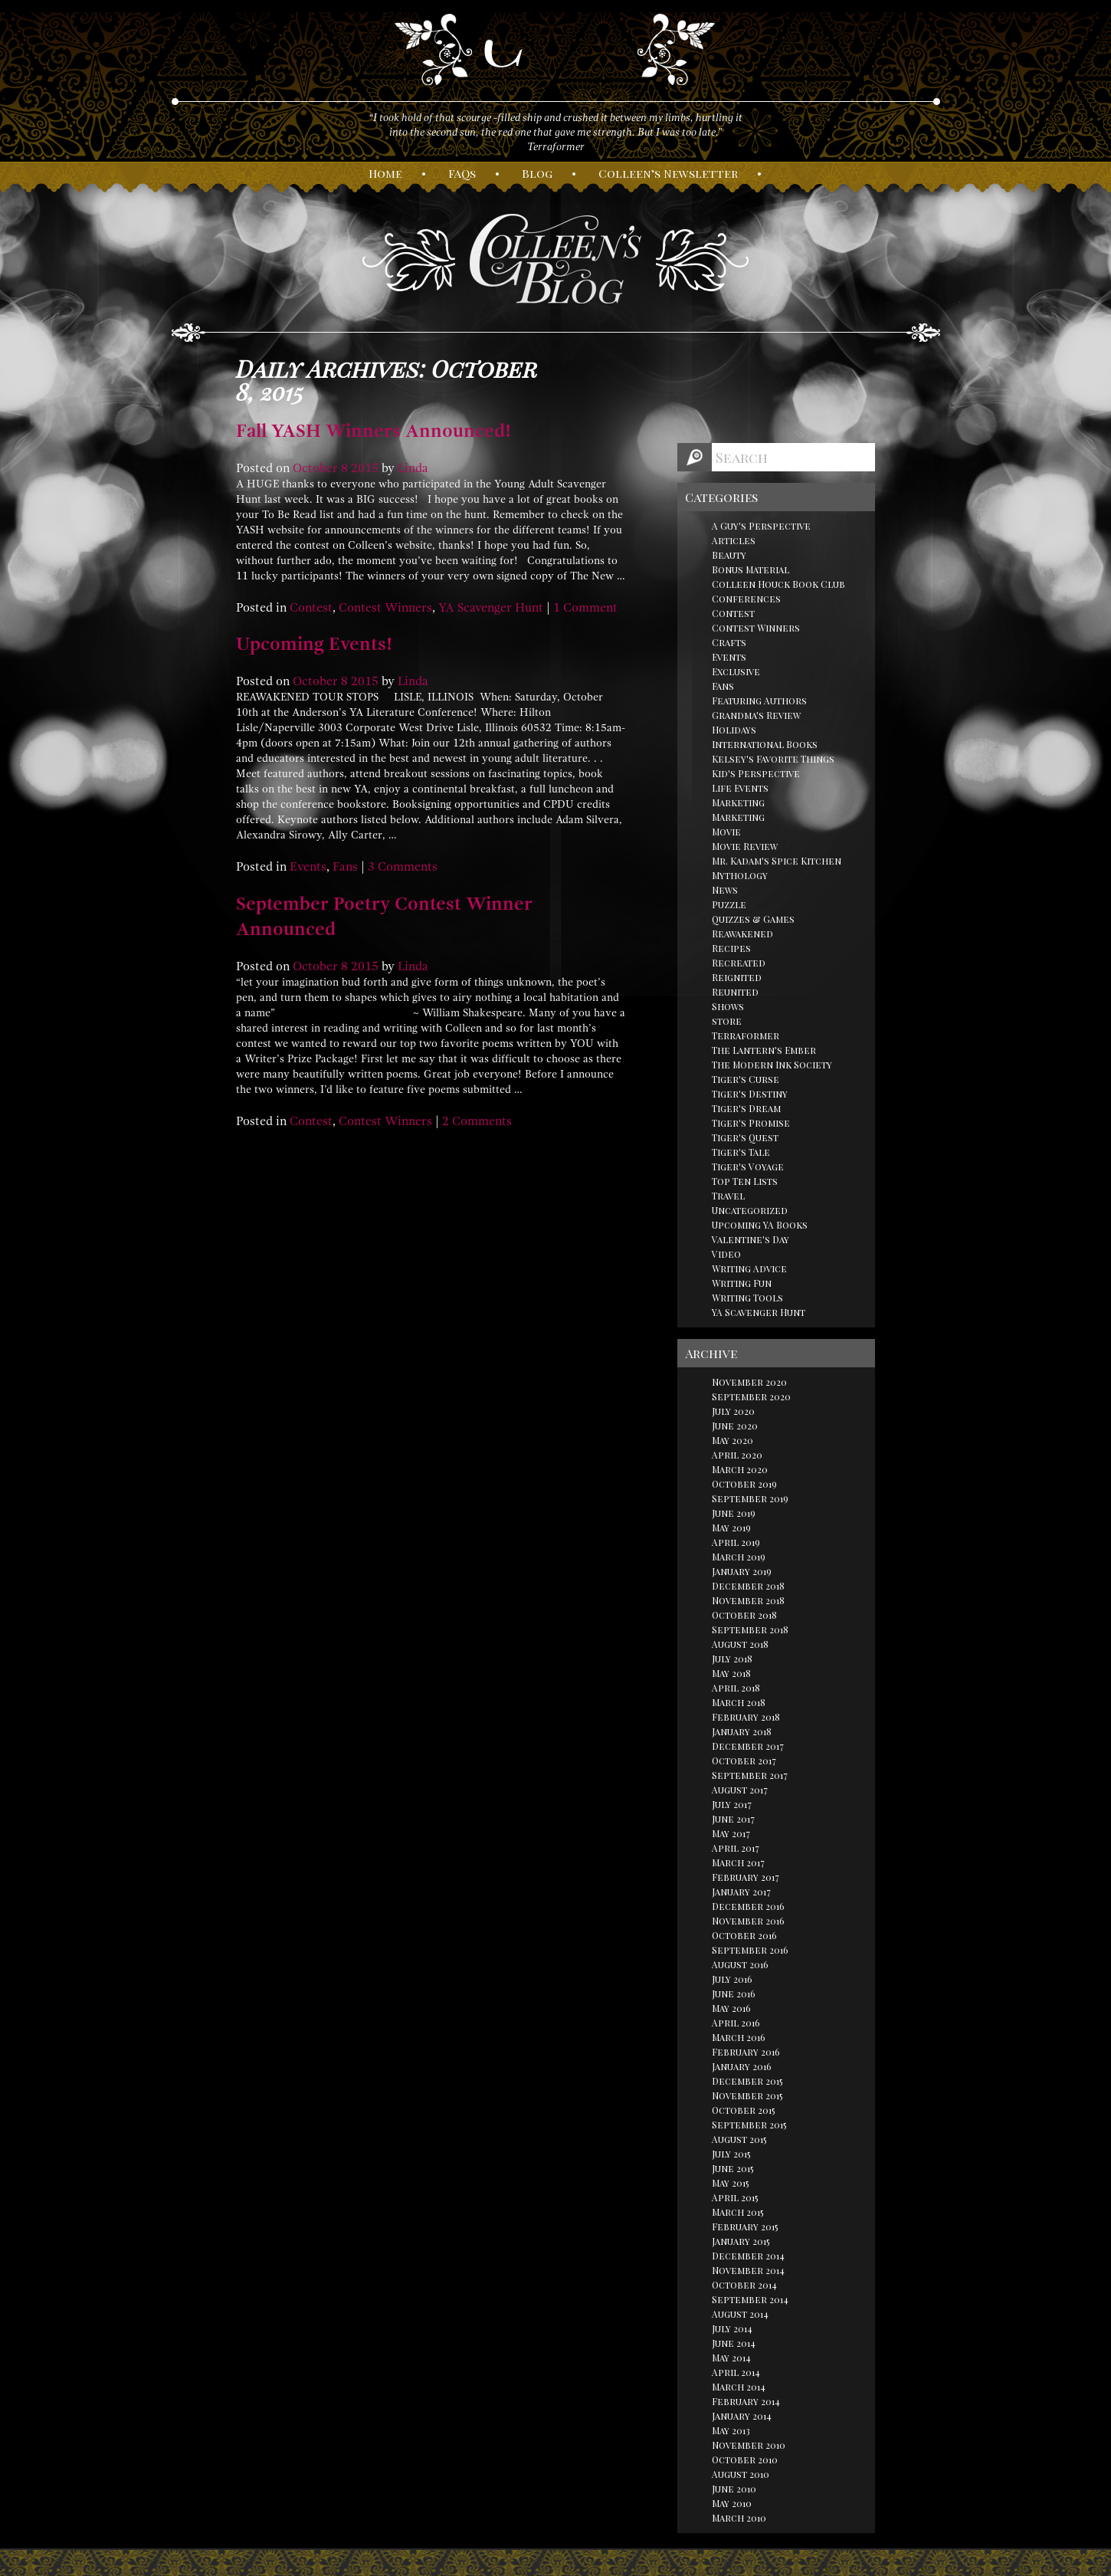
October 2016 (744, 1935)
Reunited (735, 992)
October (315, 468)
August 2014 (740, 2314)
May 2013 (731, 2430)
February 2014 (746, 2401)
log (537, 173)
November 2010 (748, 2445)
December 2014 (748, 2255)
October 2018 (744, 1615)
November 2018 (748, 1600)
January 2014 (742, 2416)
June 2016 (733, 1993)
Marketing (738, 802)
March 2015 (738, 2212)
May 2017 (731, 1833)
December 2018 (748, 1586)
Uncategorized (750, 1210)
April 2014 (736, 2372)
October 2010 (745, 2459)
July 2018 (732, 1658)
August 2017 (740, 1790)
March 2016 (738, 2037)
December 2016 (748, 1906)
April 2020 (737, 1455)
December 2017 (748, 1746)
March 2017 (738, 1862)
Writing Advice (749, 1268)
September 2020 (751, 1396)
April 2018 (736, 1688)
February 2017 (745, 1877)
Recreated (738, 963)
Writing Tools (747, 1297)
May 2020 (732, 1440)
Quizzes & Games (753, 919)
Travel (728, 1196)
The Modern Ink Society (772, 1064)
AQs (462, 173)
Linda (413, 468)
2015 (365, 468)
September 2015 (749, 2124)
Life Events (740, 788)
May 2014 (731, 2357)
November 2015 (747, 2095)
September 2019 (750, 1498)
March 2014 (738, 2387)
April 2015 (735, 2197)
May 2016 (731, 2008)
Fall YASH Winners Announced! (373, 430)
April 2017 (735, 1848)
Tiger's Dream (746, 1108)
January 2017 (741, 1891)
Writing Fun (742, 1283)
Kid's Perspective (756, 773)
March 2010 (739, 2518)
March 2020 (740, 1469)
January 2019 (742, 1571)
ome (385, 173)
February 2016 (746, 2052)
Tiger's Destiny (750, 1094)
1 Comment (585, 608)
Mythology (740, 875)
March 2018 (738, 1702)
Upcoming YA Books (760, 1225)
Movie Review (745, 846)
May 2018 (731, 1673)
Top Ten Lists (745, 1181)
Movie (726, 831)
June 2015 (733, 2168)
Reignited (737, 977)
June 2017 (733, 1819)
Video (726, 1254)
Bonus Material (750, 569)
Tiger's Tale (741, 1152)
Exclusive (736, 671)
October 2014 (744, 2285)
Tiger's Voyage (748, 1166)
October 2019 (744, 1484)
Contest (311, 608)
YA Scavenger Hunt (490, 608)
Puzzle (729, 904)
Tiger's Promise (751, 1123)
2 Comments (477, 1121)
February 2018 (746, 1717)
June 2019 (733, 1513)
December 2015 (747, 2081)
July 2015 (731, 2154)
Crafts (729, 642)
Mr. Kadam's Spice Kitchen (776, 861)
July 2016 (732, 1979)
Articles (733, 540)
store (727, 1021)
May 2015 (730, 2183)
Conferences (746, 598)
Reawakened (742, 933)
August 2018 (740, 1644)
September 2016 (750, 1950)
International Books (765, 744)
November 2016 (748, 1921)
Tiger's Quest (745, 1137)
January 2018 (742, 1731)
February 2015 (745, 2226)
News (725, 890)
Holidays (734, 730)
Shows (728, 1006)
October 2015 (743, 2110)
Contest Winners (385, 608)
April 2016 (736, 2022)
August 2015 (739, 2139)
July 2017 (732, 1804)
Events (308, 867)
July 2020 (733, 1411)
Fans (345, 867)
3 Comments (403, 867)
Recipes (731, 948)
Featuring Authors (759, 700)
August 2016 (740, 1964)
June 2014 (733, 2343)
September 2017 (750, 1775)
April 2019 (736, 1542)
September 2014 (750, 2299)
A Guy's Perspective (761, 526)
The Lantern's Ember (764, 1050)
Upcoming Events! (314, 644)
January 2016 (742, 2066)
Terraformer (745, 1035)
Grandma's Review (756, 715)
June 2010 (734, 2488)
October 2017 (744, 1760)
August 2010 (740, 2474)
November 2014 (748, 2270)
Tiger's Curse (745, 1079)
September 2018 (750, 1629)
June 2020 (735, 1425)
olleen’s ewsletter (668, 173)
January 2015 (741, 2241)
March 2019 (738, 1557)
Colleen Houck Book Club (778, 584)
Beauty (729, 555)
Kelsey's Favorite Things (773, 759)
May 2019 (731, 1527)
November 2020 (749, 1382)
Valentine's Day (750, 1239)
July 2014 (732, 2328)
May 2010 (732, 2503)
